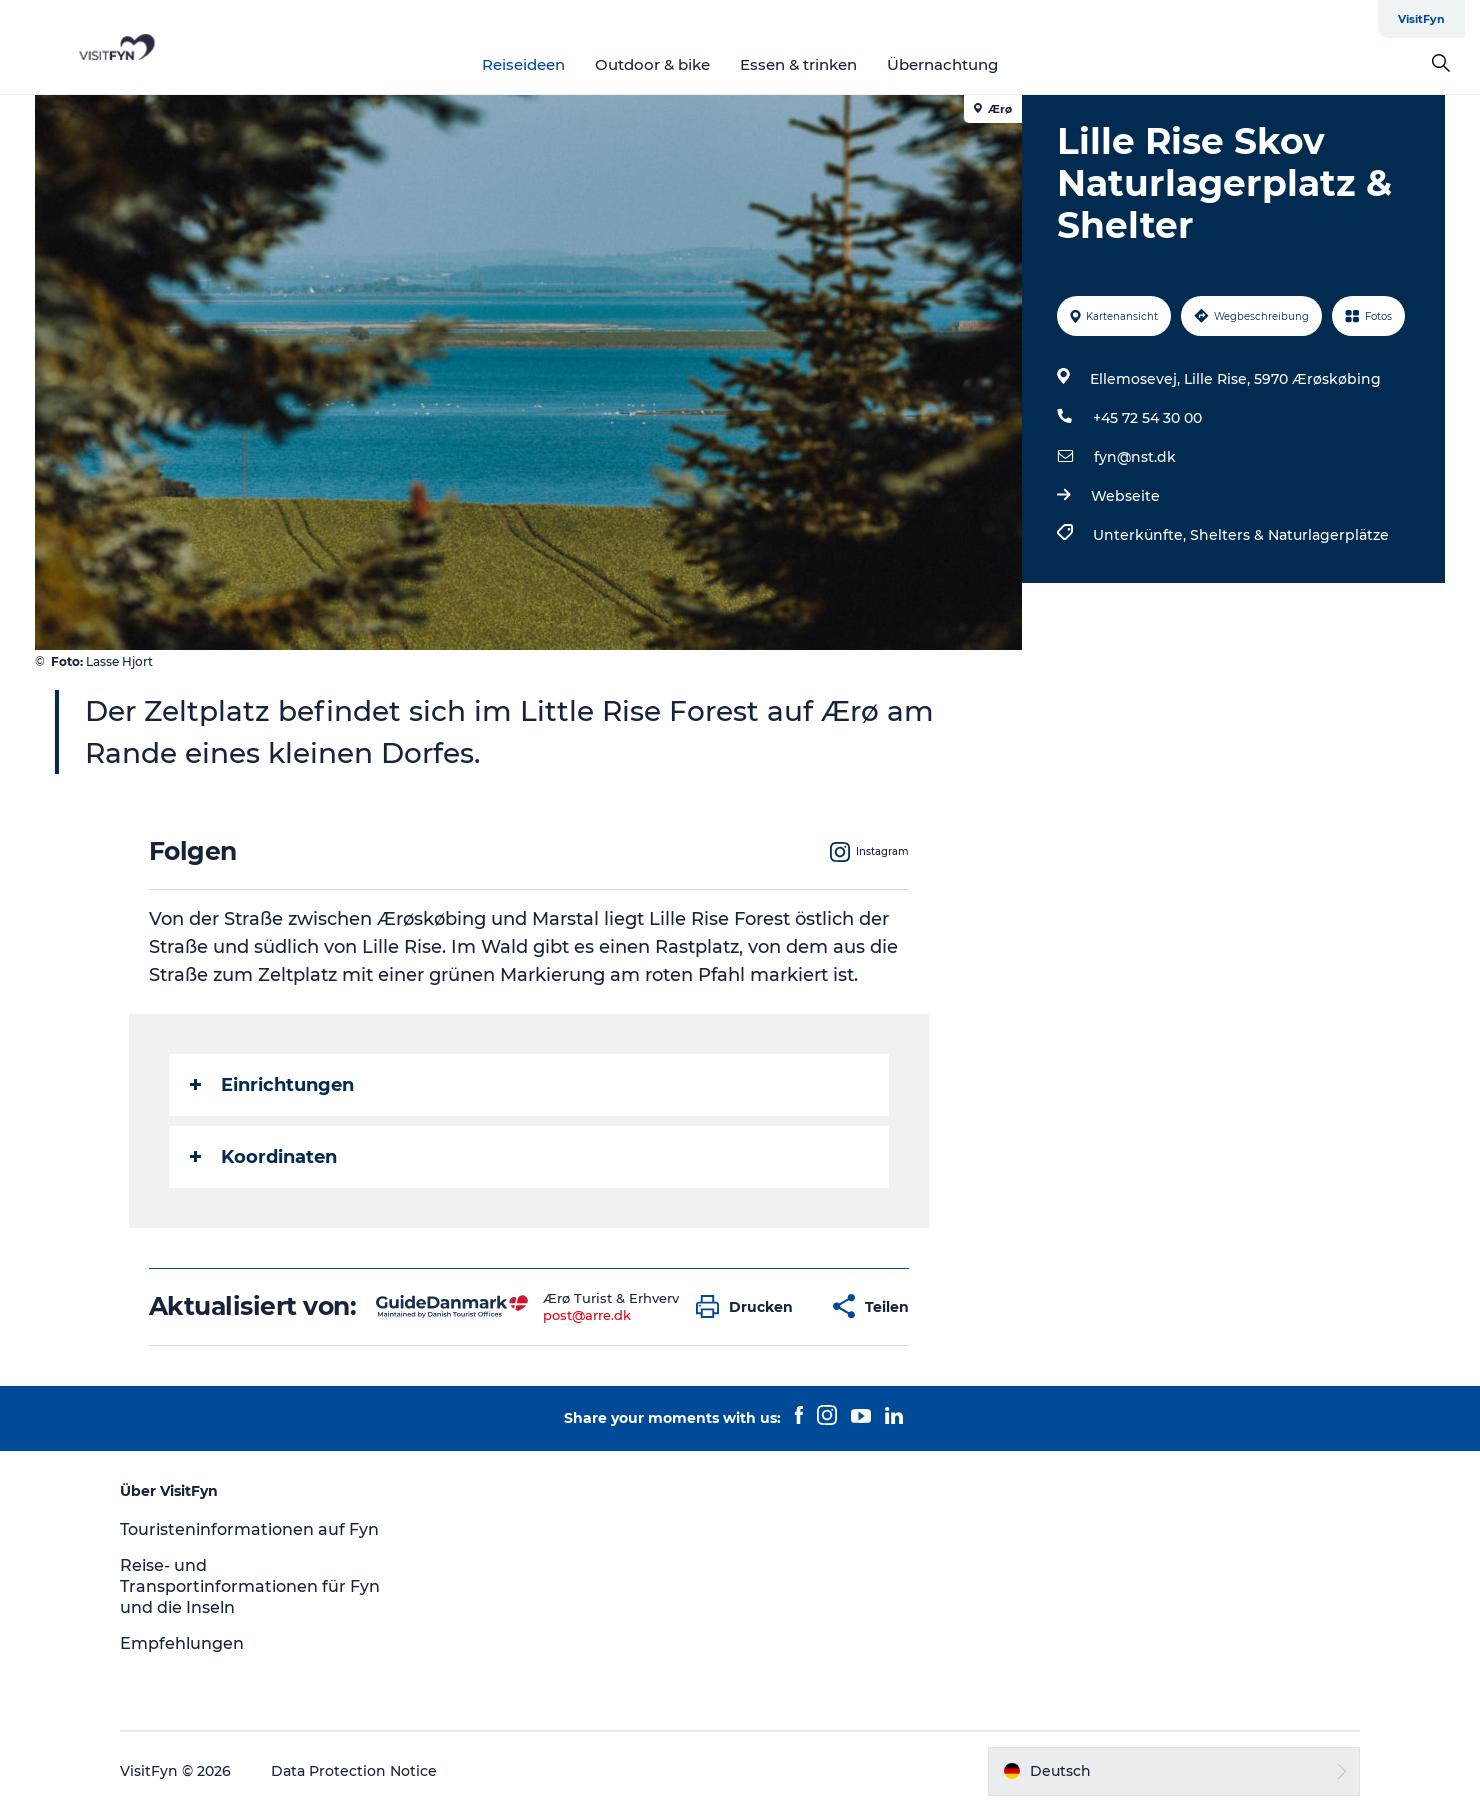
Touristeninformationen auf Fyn (249, 1529)
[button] (749, 1306)
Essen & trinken (798, 64)
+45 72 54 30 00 (1147, 418)
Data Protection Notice (354, 1771)
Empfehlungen (182, 1643)
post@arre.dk (587, 1315)
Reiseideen (523, 64)
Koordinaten (263, 1157)
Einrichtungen (272, 1085)
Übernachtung (942, 64)
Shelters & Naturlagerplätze (1289, 535)
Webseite (1125, 496)
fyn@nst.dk (1135, 457)
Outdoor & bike (652, 64)
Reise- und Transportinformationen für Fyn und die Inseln (250, 1586)
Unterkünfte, (1141, 535)
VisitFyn (1421, 19)
